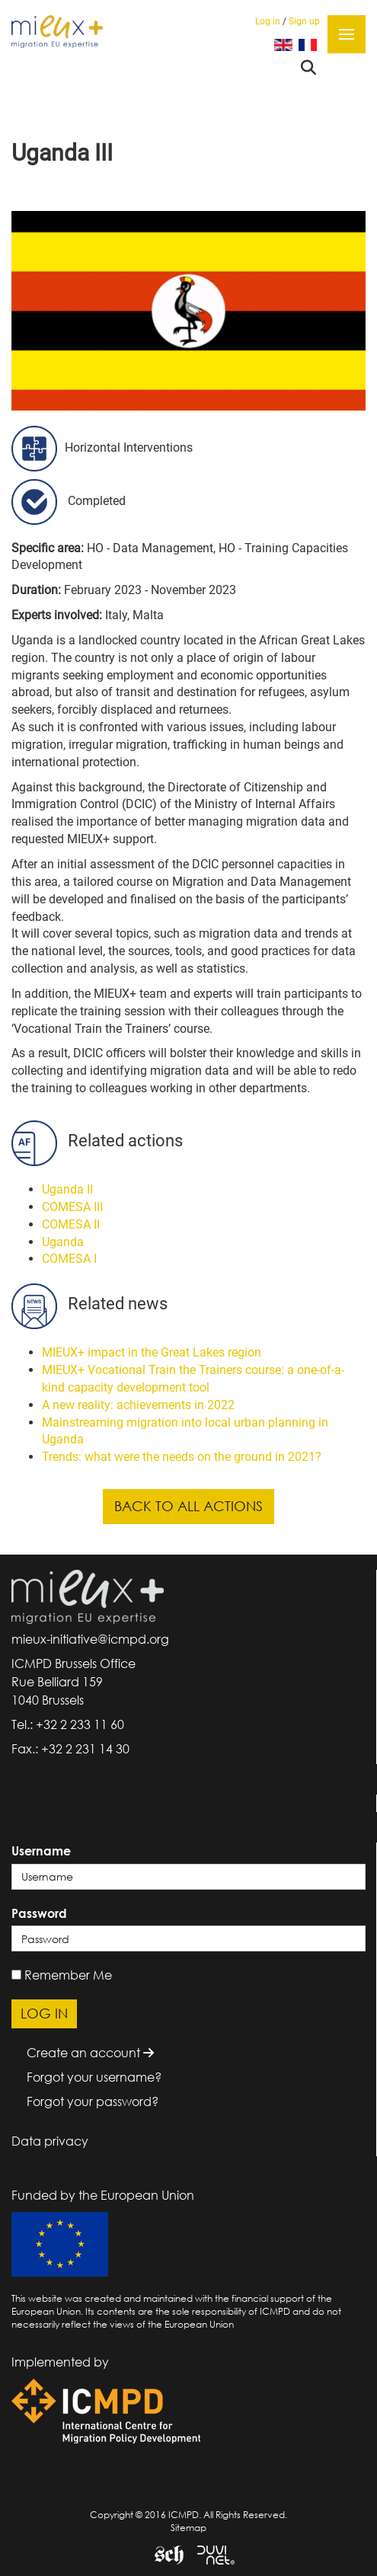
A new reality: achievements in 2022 (138, 1405)
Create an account (90, 2052)
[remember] (16, 1975)
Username (41, 1850)
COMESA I (69, 1258)
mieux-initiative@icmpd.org (90, 1639)
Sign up (304, 21)
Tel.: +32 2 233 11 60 (67, 1724)
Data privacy (49, 2141)
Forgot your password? (92, 2101)
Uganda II (67, 1189)
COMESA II (71, 1224)
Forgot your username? (94, 2077)
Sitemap (188, 2527)
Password (39, 1913)
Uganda (63, 1242)
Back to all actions (188, 1505)
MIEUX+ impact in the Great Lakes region (151, 1352)
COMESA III (72, 1207)
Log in (267, 21)
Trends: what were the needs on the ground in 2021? (181, 1456)
